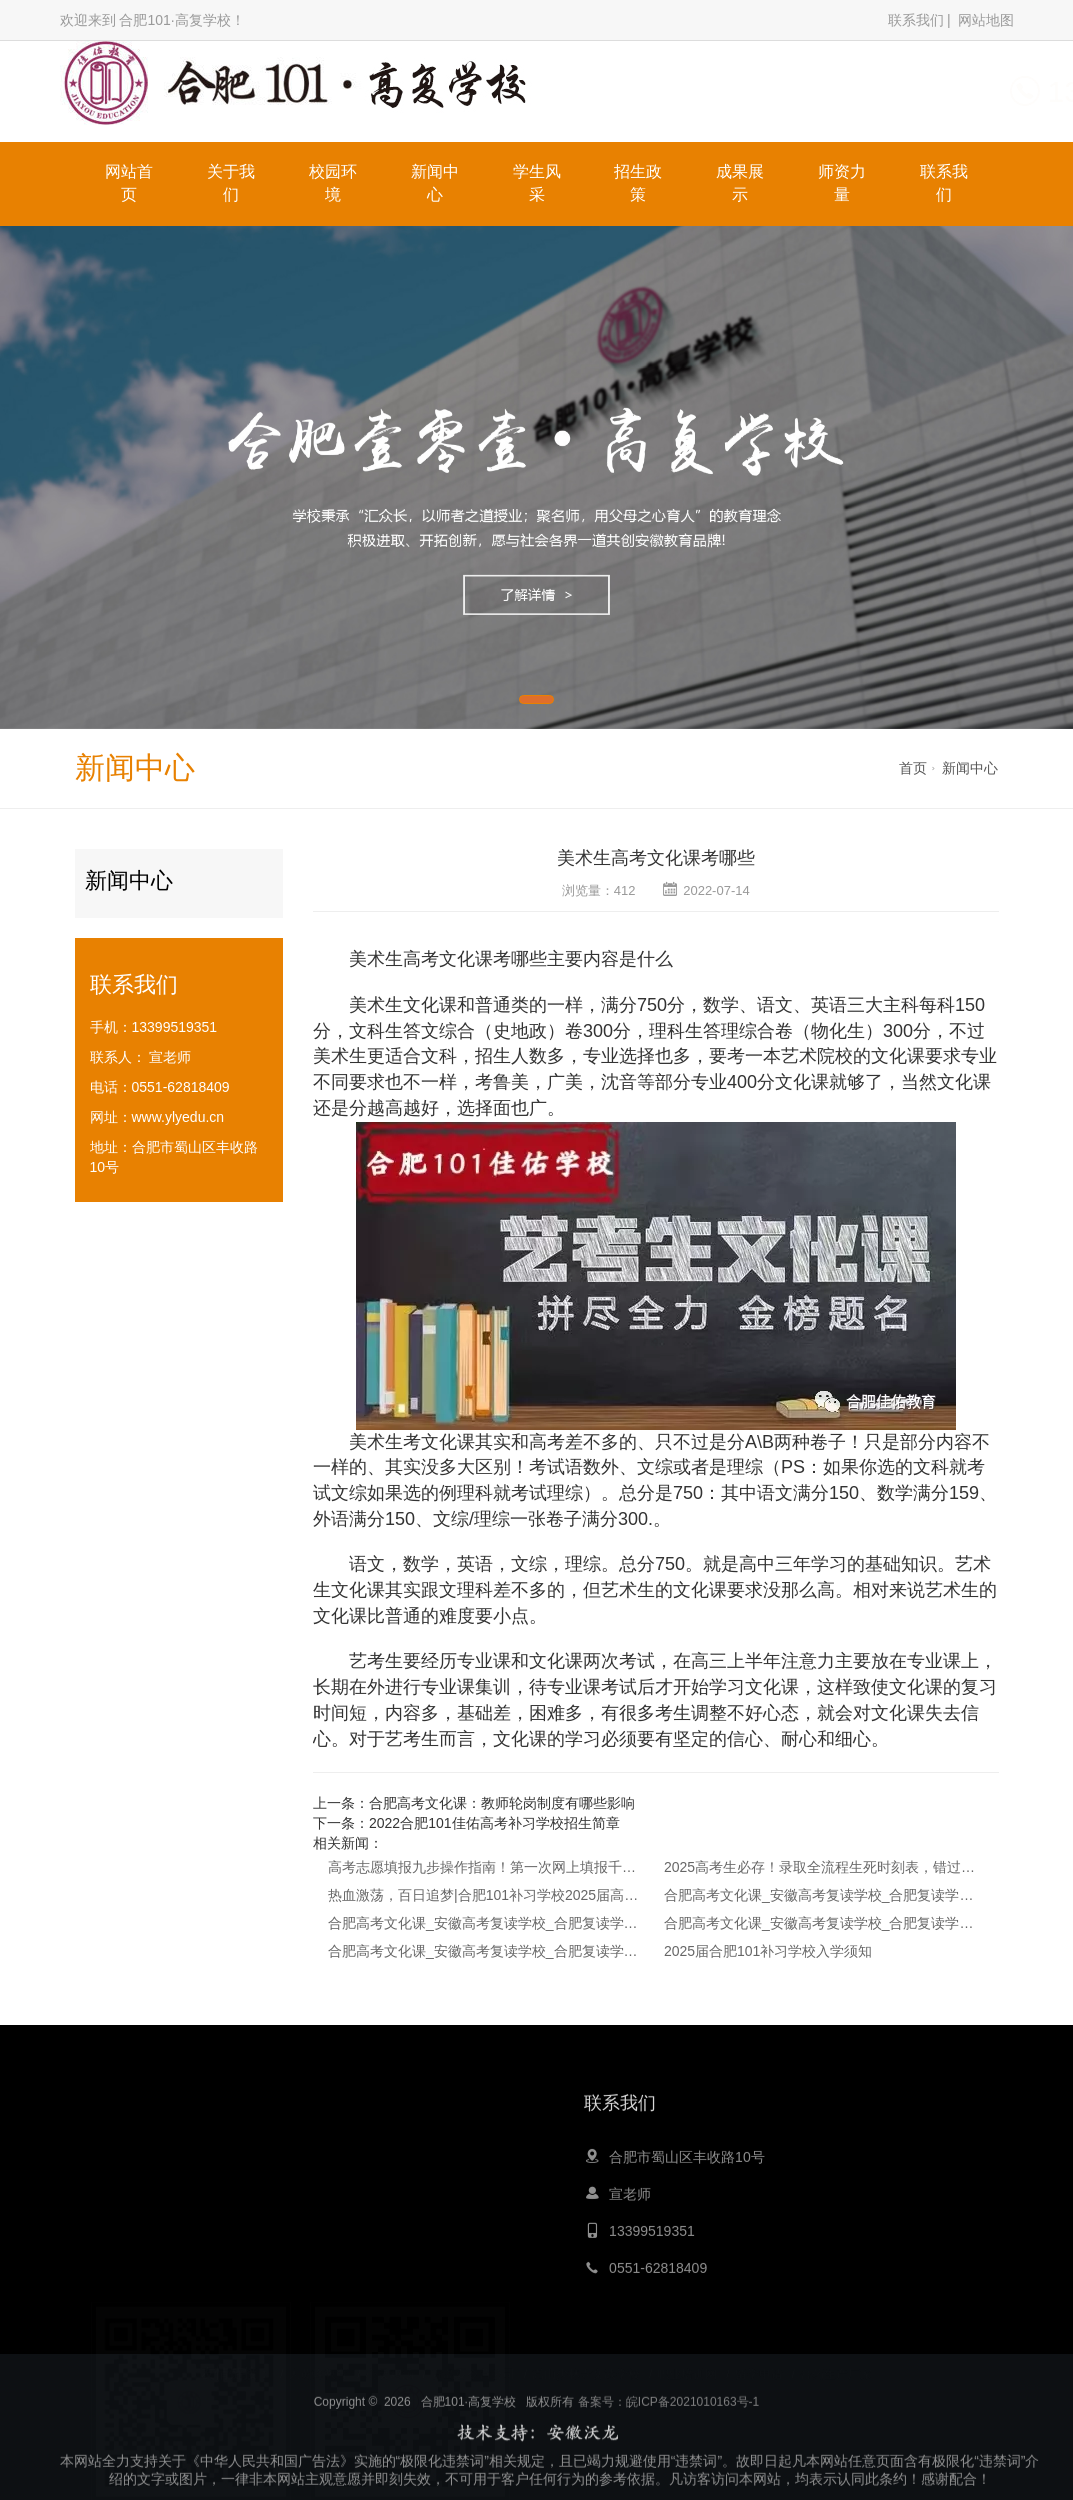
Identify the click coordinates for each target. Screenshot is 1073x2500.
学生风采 (537, 183)
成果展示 (740, 183)
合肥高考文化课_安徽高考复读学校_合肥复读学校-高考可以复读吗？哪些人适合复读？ (821, 1895)
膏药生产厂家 (836, 2368)
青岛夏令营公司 (473, 2368)
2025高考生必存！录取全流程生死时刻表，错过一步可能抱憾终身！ (821, 1867)
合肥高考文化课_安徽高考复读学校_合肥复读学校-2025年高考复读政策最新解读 (485, 1923)
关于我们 (231, 183)
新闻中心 (435, 183)
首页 (913, 768)
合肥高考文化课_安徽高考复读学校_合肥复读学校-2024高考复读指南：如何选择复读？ (485, 1951)
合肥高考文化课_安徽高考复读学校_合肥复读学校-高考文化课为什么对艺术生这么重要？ (821, 1923)
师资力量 (842, 183)
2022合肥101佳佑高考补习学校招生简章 (494, 1823)
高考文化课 (448, 959)
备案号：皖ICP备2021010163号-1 (668, 2476)
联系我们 (916, 20)
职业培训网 (687, 2368)
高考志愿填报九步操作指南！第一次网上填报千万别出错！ (485, 1867)
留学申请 (759, 2368)
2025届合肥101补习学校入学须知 (768, 1951)
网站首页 (129, 183)
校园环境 (333, 183)
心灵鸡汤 (390, 2368)
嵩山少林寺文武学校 (586, 2368)
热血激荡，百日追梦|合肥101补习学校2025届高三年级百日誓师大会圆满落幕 (485, 1895)
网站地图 (986, 20)
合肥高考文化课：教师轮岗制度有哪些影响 (502, 1803)
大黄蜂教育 (318, 2368)
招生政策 (638, 183)
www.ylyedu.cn (178, 1117)
